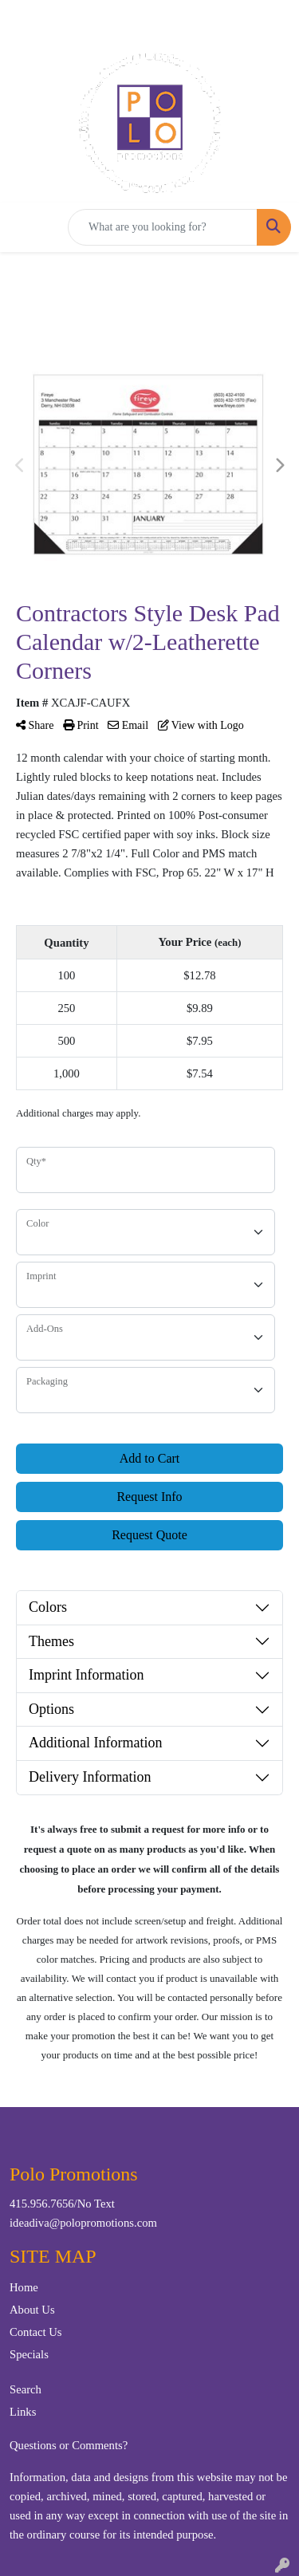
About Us (32, 2309)
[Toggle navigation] (24, 227)
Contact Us (36, 2332)
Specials (29, 2354)
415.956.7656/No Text (62, 2203)
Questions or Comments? (69, 2445)
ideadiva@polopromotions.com (83, 2222)
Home (24, 2287)
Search (25, 2389)
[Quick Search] (163, 227)
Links (23, 2411)
